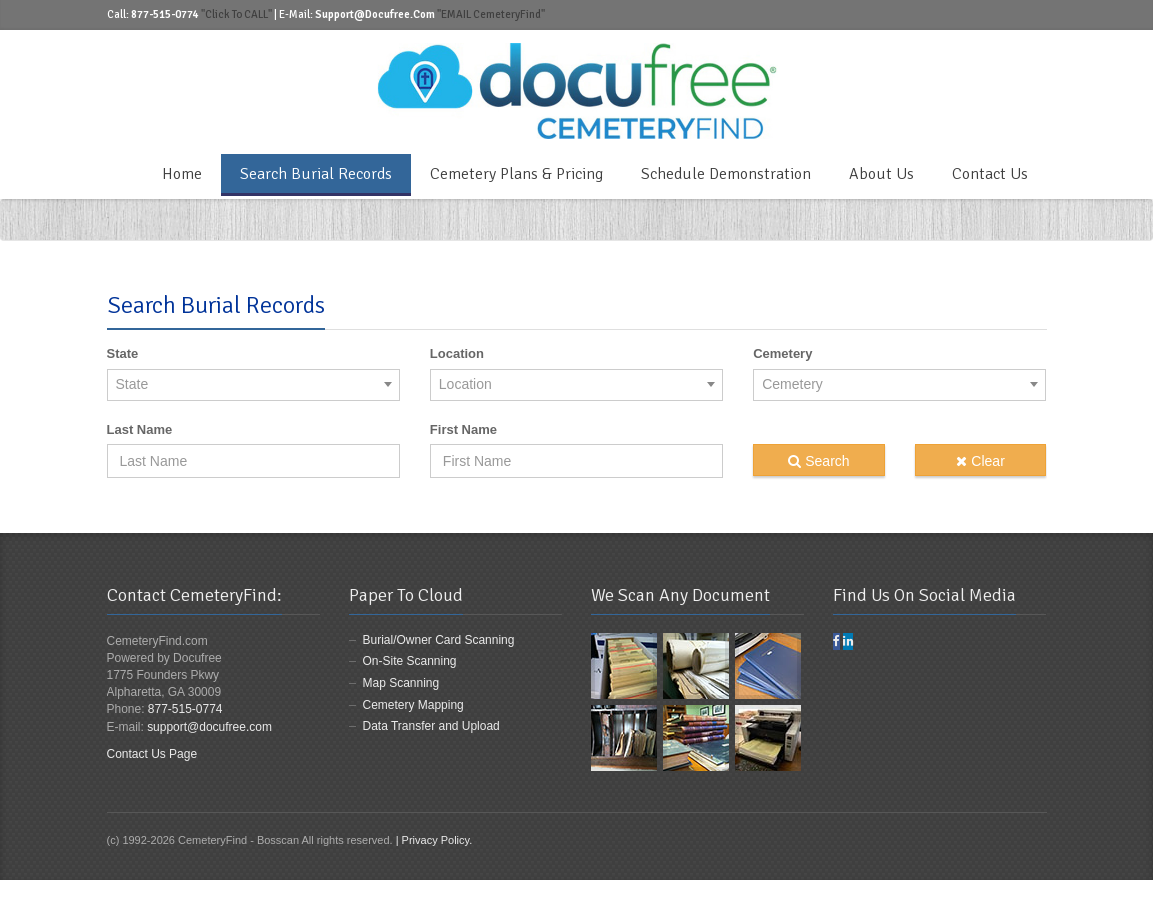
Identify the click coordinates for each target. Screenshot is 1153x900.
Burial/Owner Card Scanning (439, 640)
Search (818, 461)
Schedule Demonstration (726, 174)
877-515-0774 (185, 709)
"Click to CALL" (236, 14)
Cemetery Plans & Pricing (516, 174)
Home (182, 174)
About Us (881, 174)
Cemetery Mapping (413, 705)
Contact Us (990, 174)
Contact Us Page (152, 754)
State (123, 353)
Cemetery (782, 353)
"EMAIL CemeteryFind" (490, 14)
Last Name (140, 429)
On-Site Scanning (410, 661)
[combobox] (253, 384)
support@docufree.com (209, 727)
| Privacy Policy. (434, 840)
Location (457, 353)
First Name (463, 429)
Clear (980, 461)
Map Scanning (401, 683)
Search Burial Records (316, 174)
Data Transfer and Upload (431, 726)
